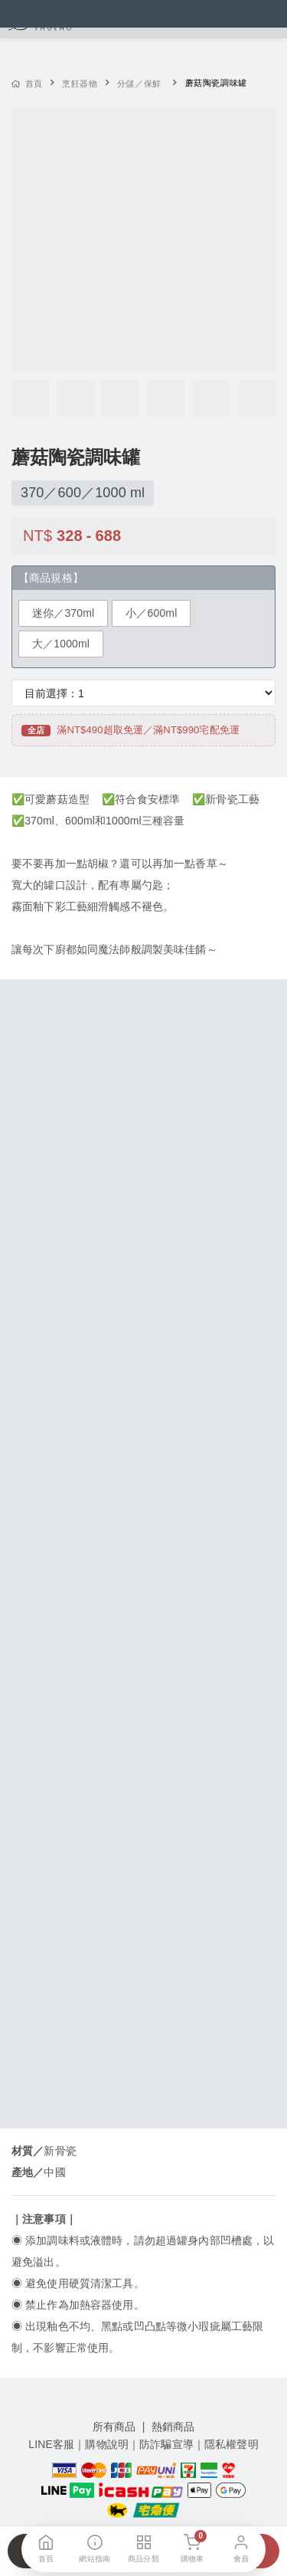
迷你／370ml (63, 613)
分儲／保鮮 (139, 83)
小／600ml (151, 613)
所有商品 (114, 2426)
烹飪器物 (80, 83)
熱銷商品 (173, 2426)
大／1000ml (61, 643)
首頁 (27, 83)
